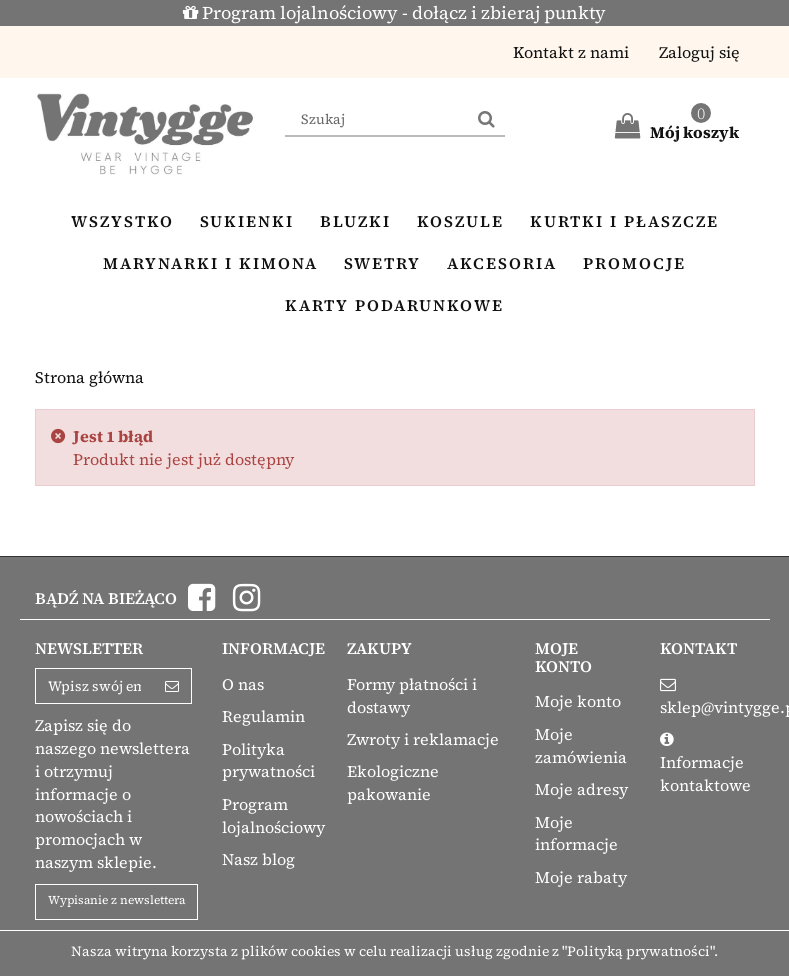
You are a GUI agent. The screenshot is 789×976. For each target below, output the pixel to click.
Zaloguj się (699, 52)
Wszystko (122, 221)
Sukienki (247, 221)
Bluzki (355, 221)
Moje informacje (576, 833)
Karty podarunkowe (394, 305)
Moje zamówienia (581, 745)
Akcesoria (502, 263)
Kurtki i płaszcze (624, 221)
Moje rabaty (581, 877)
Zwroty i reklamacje (423, 739)
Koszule (460, 221)
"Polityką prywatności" (638, 951)
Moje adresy (581, 789)
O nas (243, 684)
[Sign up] (172, 686)
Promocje (634, 263)
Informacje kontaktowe (705, 773)
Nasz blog (258, 859)
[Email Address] (95, 686)
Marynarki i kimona (210, 263)
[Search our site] (377, 120)
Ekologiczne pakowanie (393, 782)
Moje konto (578, 701)
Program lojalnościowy (273, 815)
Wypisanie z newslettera (116, 900)
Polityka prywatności (268, 760)
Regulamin (263, 716)
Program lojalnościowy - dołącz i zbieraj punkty (394, 12)
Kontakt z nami (571, 52)
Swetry (382, 263)
